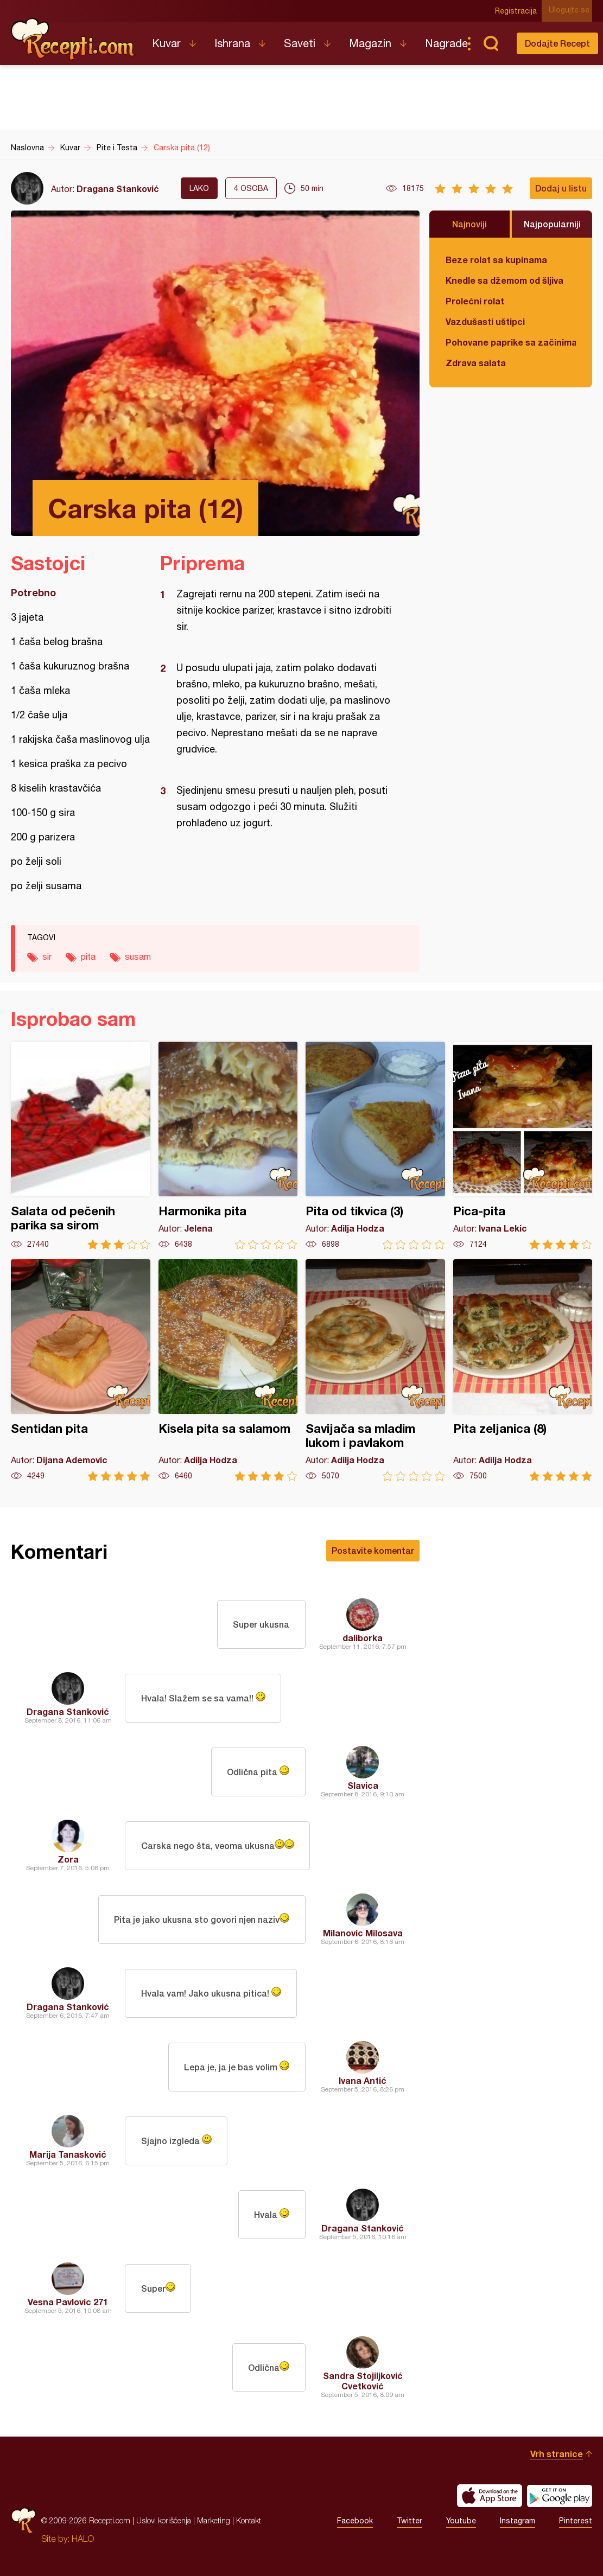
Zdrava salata (476, 363)
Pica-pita (523, 1145)
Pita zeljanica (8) (523, 1370)
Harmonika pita (228, 1145)
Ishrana (232, 43)
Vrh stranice (556, 2454)
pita (88, 956)
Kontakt (248, 2520)
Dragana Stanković (118, 188)
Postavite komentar (373, 1550)
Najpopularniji (552, 224)
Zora (68, 1859)
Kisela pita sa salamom (228, 1370)
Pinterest (575, 2520)
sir (47, 956)
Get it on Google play (559, 2495)
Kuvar (166, 43)
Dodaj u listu (561, 188)
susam (138, 956)
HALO (83, 2538)
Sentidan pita (80, 1370)
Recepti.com (73, 39)
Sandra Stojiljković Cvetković (363, 2380)
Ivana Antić (362, 2080)
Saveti (299, 43)
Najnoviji (469, 224)
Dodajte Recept (557, 43)
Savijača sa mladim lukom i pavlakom (375, 1370)
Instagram (517, 2520)
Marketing (213, 2520)
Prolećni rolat (475, 301)
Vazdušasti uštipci (485, 321)
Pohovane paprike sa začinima (511, 342)
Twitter (409, 2520)
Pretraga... (490, 43)
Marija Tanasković (67, 2154)
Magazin (370, 43)
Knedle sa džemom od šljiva (504, 280)
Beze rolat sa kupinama (496, 259)
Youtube (461, 2520)
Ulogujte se (571, 11)
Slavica (362, 1785)
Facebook (355, 2520)
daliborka (362, 1638)
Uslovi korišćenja (163, 2520)
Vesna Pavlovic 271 (68, 2302)
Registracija (519, 11)
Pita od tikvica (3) (375, 1145)
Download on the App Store (489, 2495)
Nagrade (446, 43)
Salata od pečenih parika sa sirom (80, 1145)
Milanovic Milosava (363, 1933)
